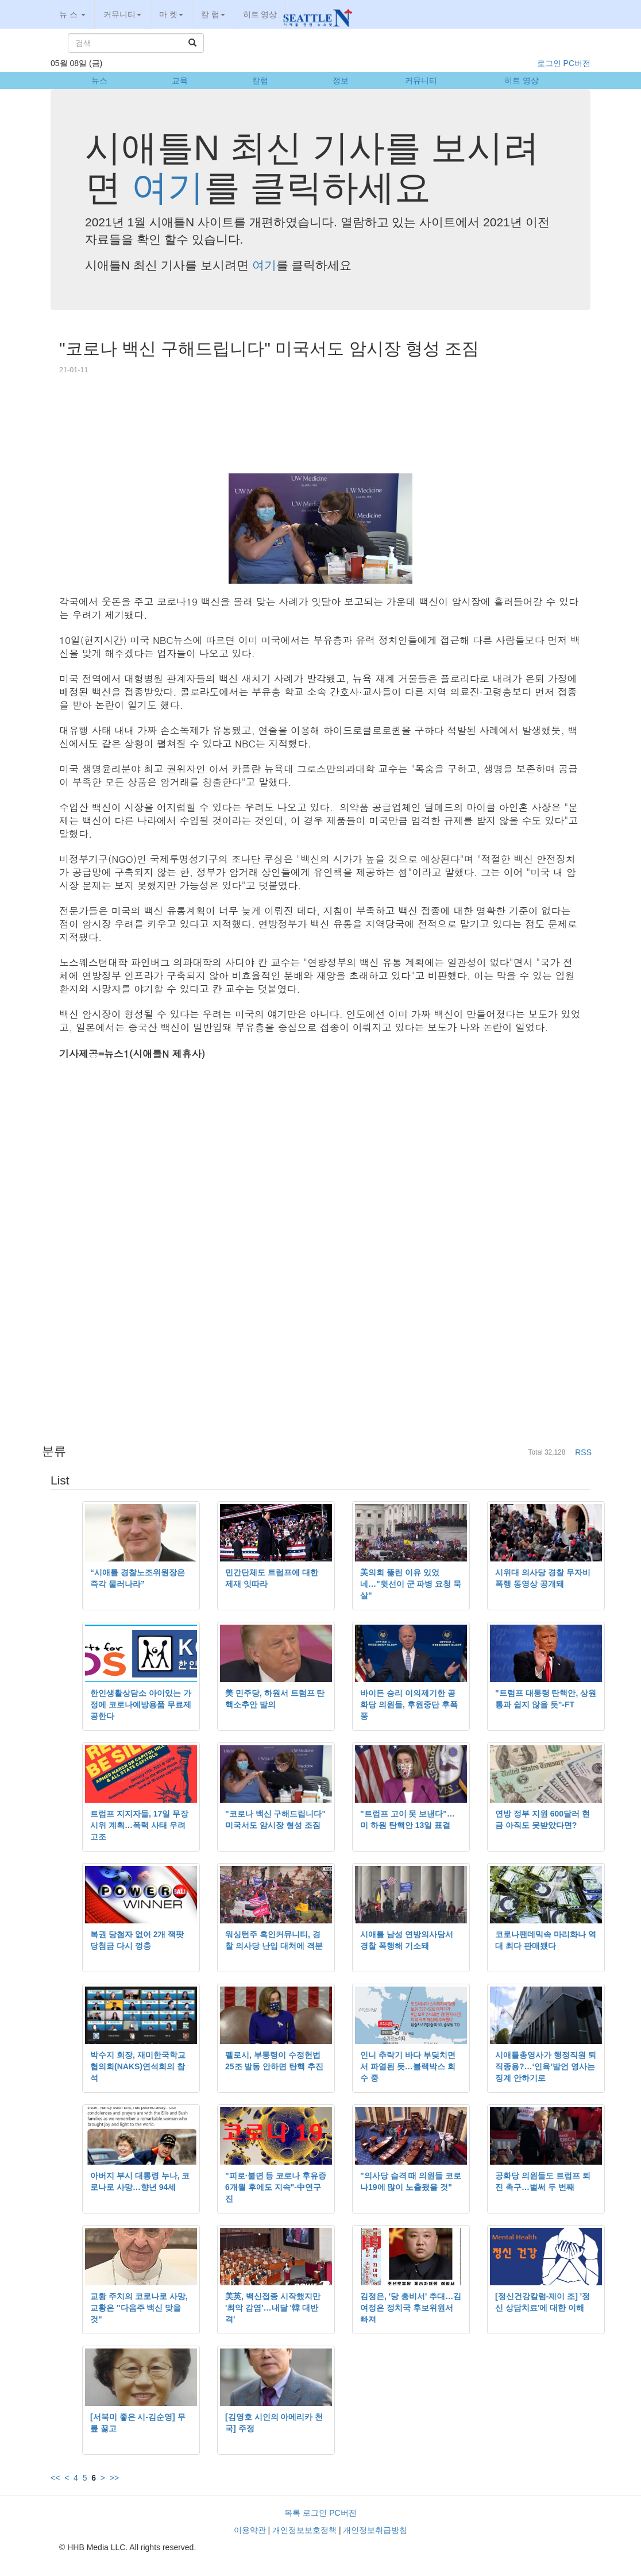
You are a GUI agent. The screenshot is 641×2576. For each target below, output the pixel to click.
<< (55, 2477)
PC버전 (576, 63)
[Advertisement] (320, 430)
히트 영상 (260, 14)
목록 (292, 2512)
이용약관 (250, 2530)
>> (114, 2477)
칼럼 (260, 80)
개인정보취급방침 (375, 2530)
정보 (341, 80)
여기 (168, 187)
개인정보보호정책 (304, 2530)
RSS (583, 1452)
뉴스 (99, 80)
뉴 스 (72, 14)
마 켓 (171, 14)
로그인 (549, 63)
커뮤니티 (122, 14)
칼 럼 (213, 14)
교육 (180, 80)
